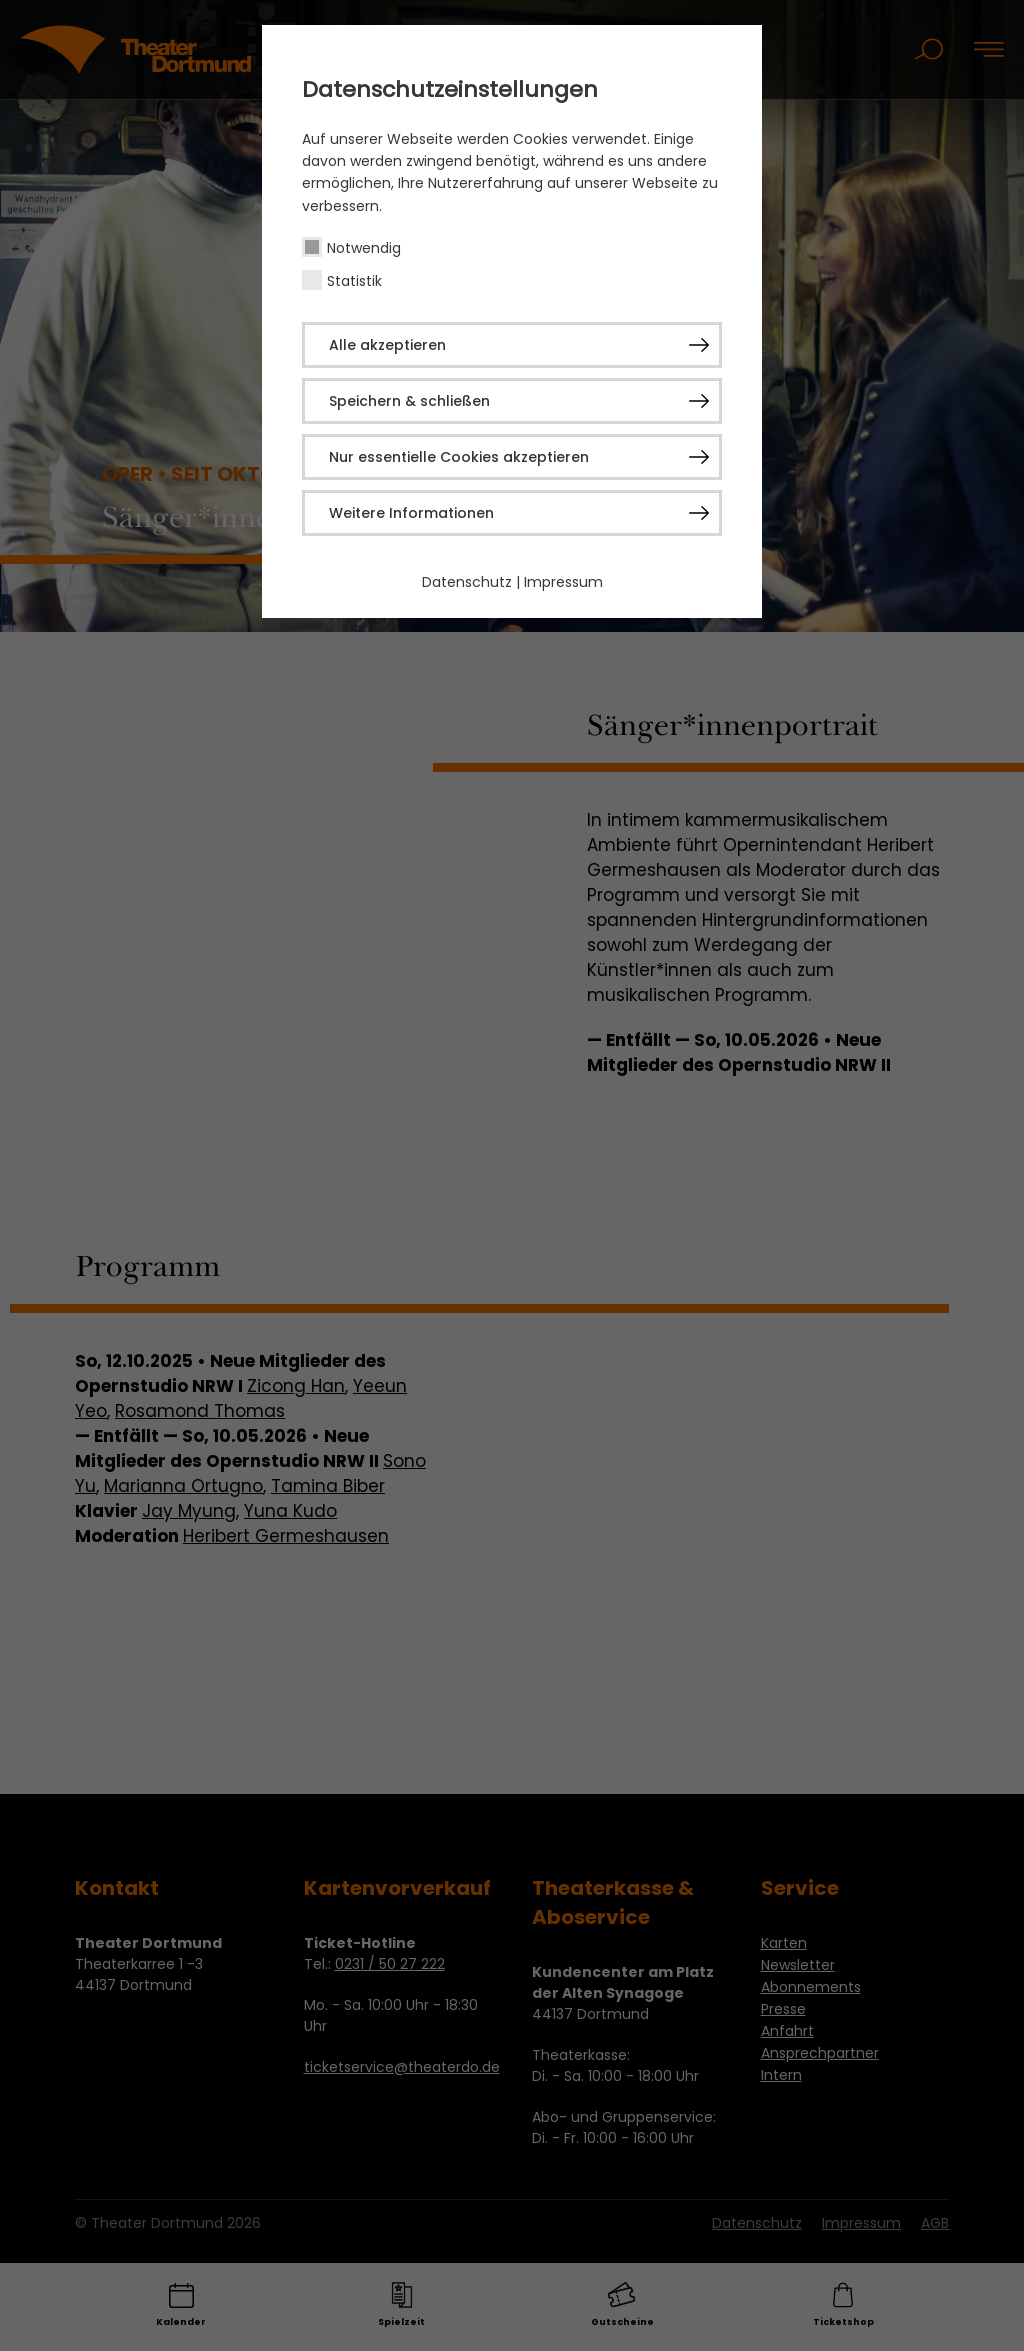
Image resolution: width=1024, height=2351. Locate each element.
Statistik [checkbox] (354, 281)
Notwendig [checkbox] (364, 248)
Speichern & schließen (409, 401)
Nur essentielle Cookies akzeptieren (459, 457)
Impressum (563, 582)
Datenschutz (467, 582)
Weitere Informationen (411, 513)
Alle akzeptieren (387, 345)
